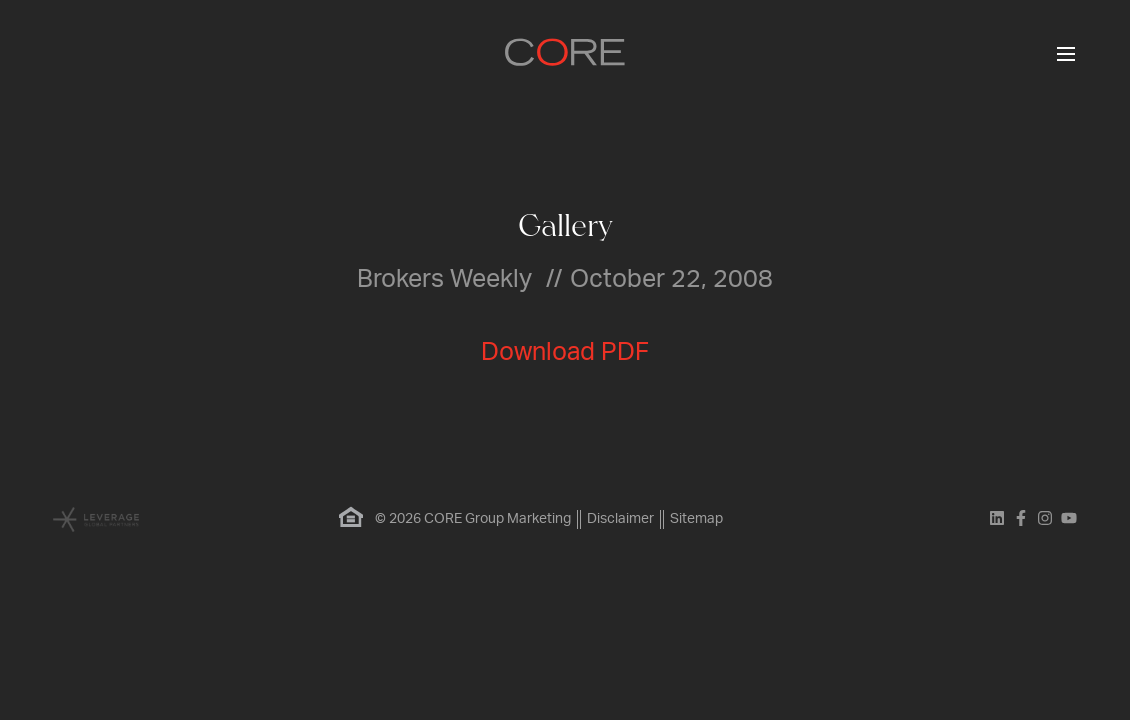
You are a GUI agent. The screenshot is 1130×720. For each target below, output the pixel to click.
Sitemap (696, 519)
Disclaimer (620, 519)
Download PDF (565, 352)
